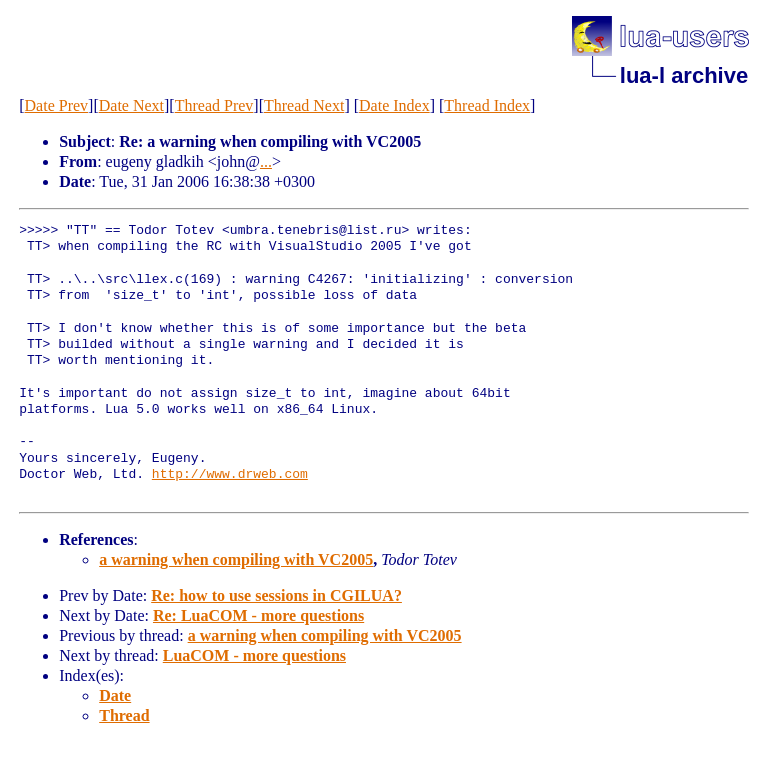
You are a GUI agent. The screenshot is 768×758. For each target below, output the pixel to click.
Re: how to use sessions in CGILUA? (276, 595)
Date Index (394, 105)
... (266, 161)
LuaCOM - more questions (254, 655)
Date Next (131, 105)
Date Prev (57, 105)
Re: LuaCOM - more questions (258, 615)
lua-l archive (684, 75)
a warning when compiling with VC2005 (236, 559)
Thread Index (487, 105)
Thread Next (304, 105)
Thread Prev (214, 105)
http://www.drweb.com (230, 475)
